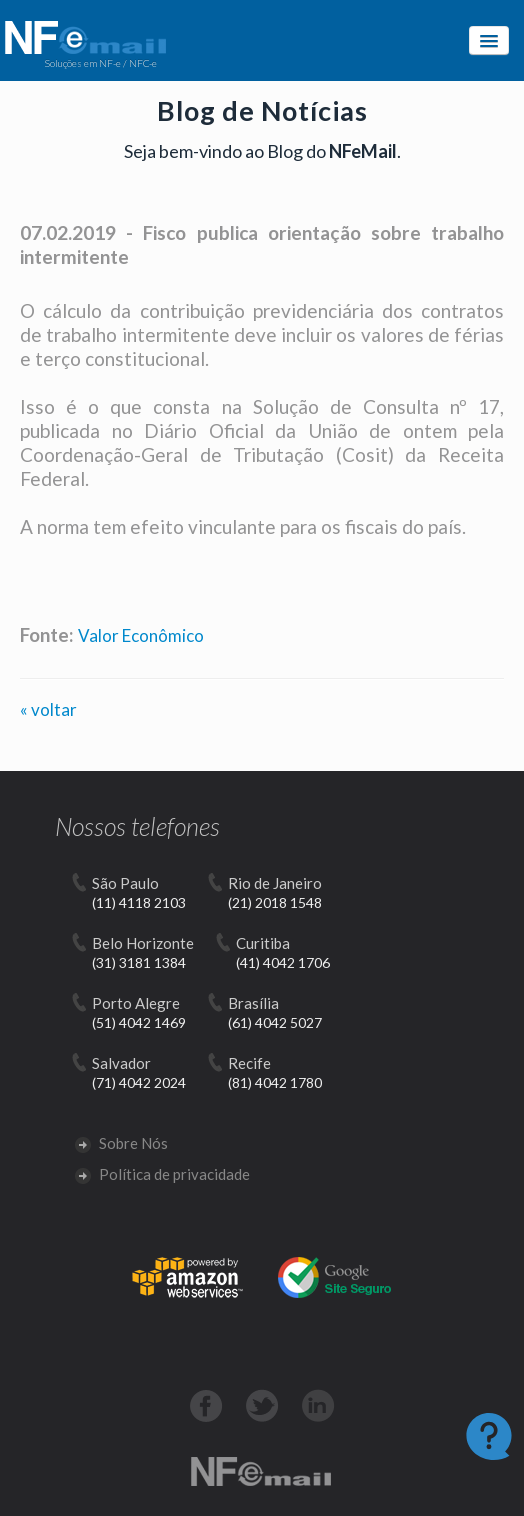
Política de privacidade (162, 1174)
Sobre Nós (121, 1143)
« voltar (48, 709)
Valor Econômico (141, 635)
